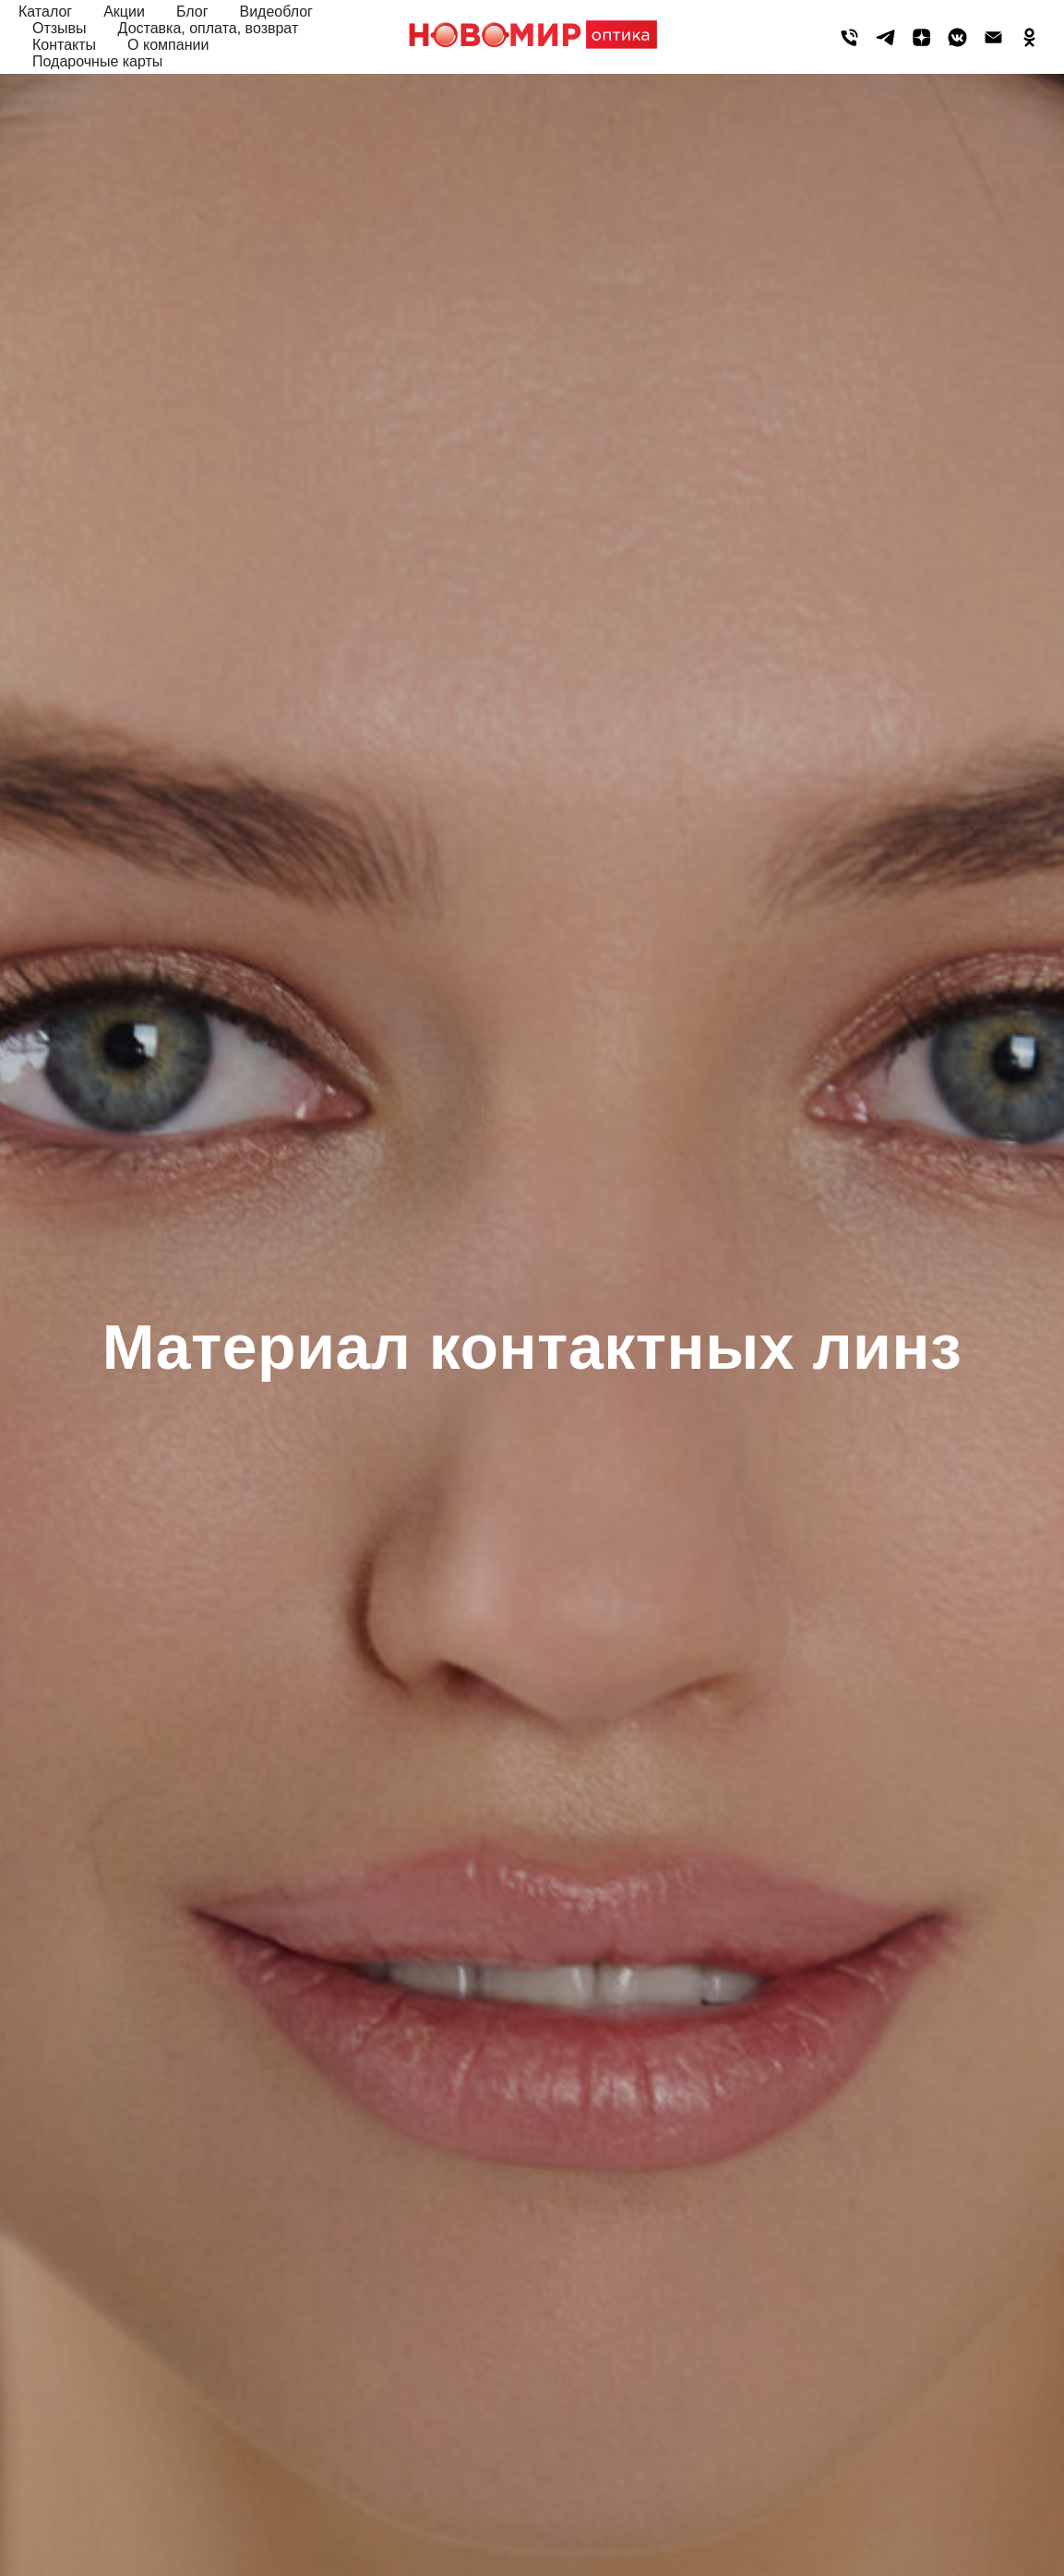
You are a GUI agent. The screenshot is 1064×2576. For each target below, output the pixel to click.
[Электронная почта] (993, 37)
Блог (192, 11)
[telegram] (885, 37)
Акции (124, 11)
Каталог (45, 11)
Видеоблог (275, 11)
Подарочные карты (97, 61)
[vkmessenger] (957, 37)
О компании (168, 45)
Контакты (64, 45)
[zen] (921, 37)
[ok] (1029, 37)
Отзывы (59, 28)
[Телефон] (849, 37)
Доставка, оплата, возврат (208, 28)
